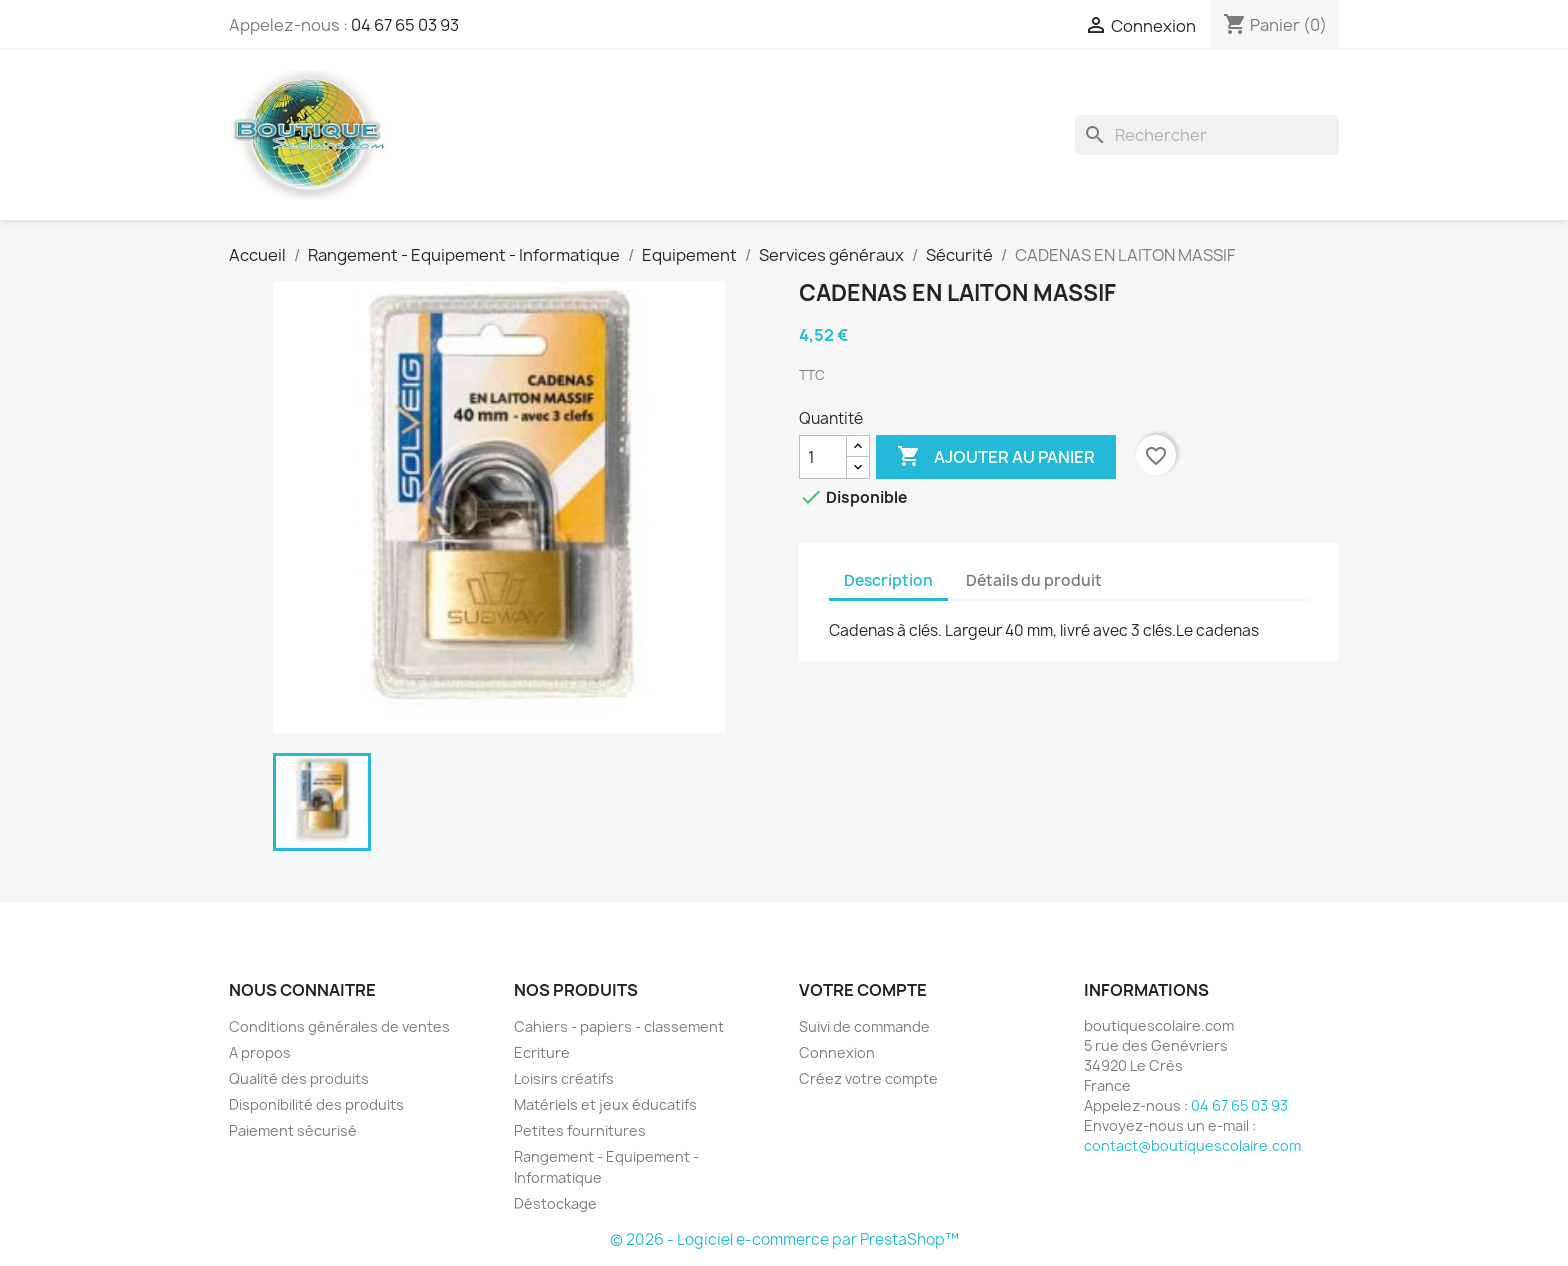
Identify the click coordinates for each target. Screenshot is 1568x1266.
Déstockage (555, 1203)
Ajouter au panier (996, 457)
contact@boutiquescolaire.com (1192, 1145)
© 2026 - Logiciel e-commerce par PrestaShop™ (784, 1239)
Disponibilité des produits (316, 1104)
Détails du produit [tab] (1034, 580)
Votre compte (863, 990)
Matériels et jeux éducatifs (605, 1104)
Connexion (837, 1052)
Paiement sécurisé (293, 1130)
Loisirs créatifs (564, 1078)
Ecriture (542, 1052)
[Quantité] (823, 457)
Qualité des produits (299, 1078)
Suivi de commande (864, 1026)
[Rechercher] (1207, 135)
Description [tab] (888, 580)
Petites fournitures (580, 1130)
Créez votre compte (868, 1078)
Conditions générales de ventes (339, 1026)
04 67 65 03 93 (405, 25)
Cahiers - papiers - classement (619, 1026)
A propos (260, 1052)
